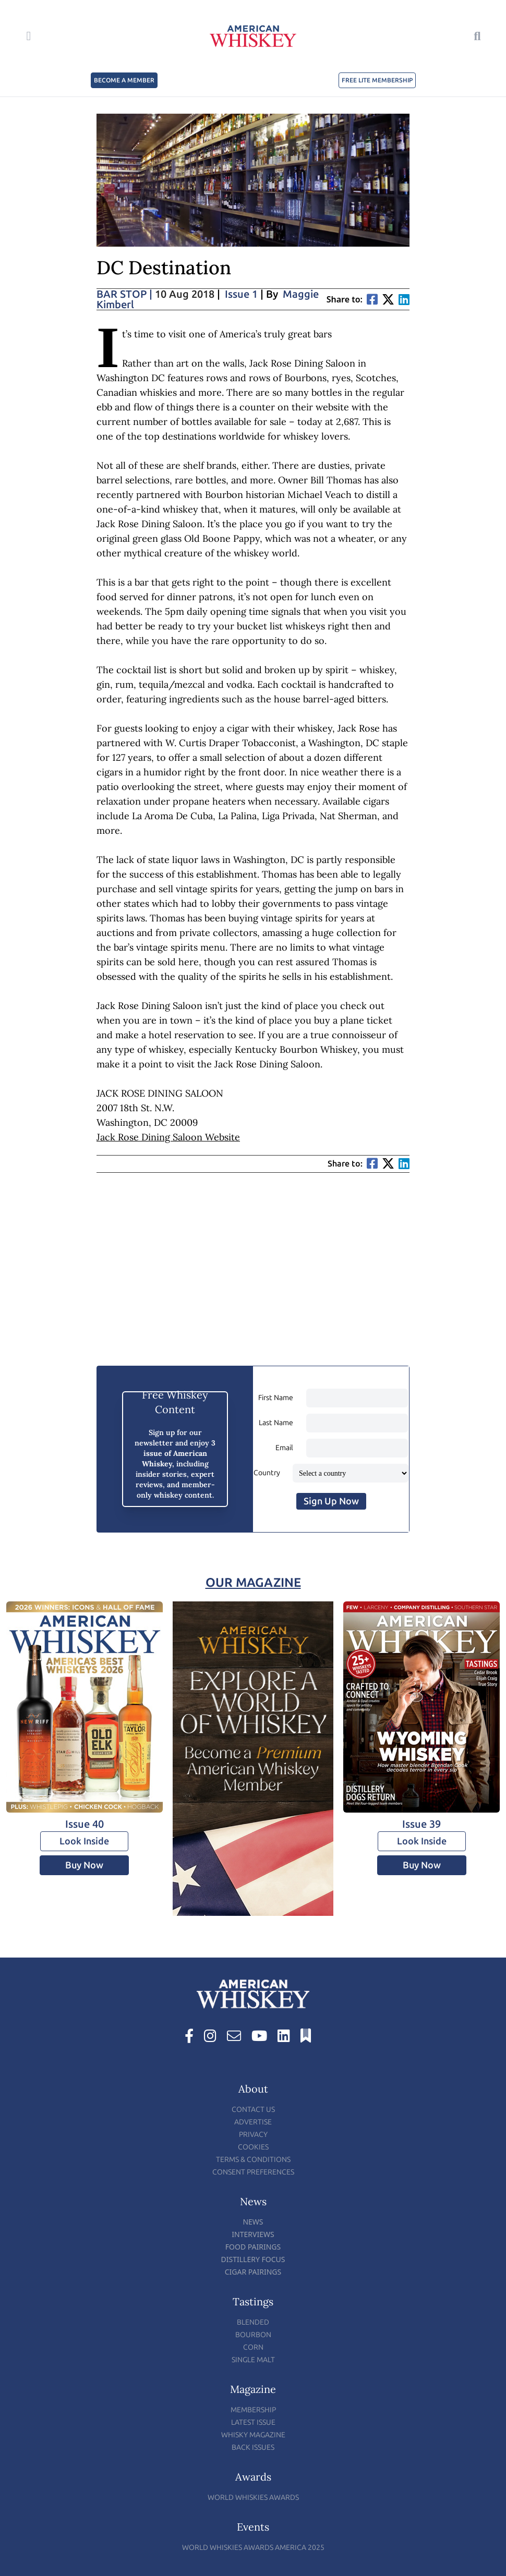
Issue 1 (241, 294)
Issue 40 (84, 1824)
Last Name (276, 1422)
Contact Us (253, 2109)
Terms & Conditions (253, 2159)
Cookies (253, 2147)
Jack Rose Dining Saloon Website (168, 1137)
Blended (253, 2322)
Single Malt (253, 2359)
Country (267, 1472)
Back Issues (253, 2447)
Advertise (253, 2122)
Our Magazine (253, 1582)
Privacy (253, 2134)
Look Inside (84, 1841)
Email (284, 1447)
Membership (253, 2409)
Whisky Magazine (253, 2435)
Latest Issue (253, 2422)
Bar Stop (124, 294)
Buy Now (84, 1865)
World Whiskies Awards (253, 2497)
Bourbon (253, 2334)
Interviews (253, 2234)
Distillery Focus (253, 2259)
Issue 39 (421, 1824)
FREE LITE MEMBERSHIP (377, 80)
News (253, 2222)
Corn (253, 2347)
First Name (275, 1397)
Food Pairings (253, 2247)
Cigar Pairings (253, 2272)
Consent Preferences (253, 2172)
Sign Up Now (331, 1501)
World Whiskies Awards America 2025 (253, 2547)
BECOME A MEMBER (124, 80)
